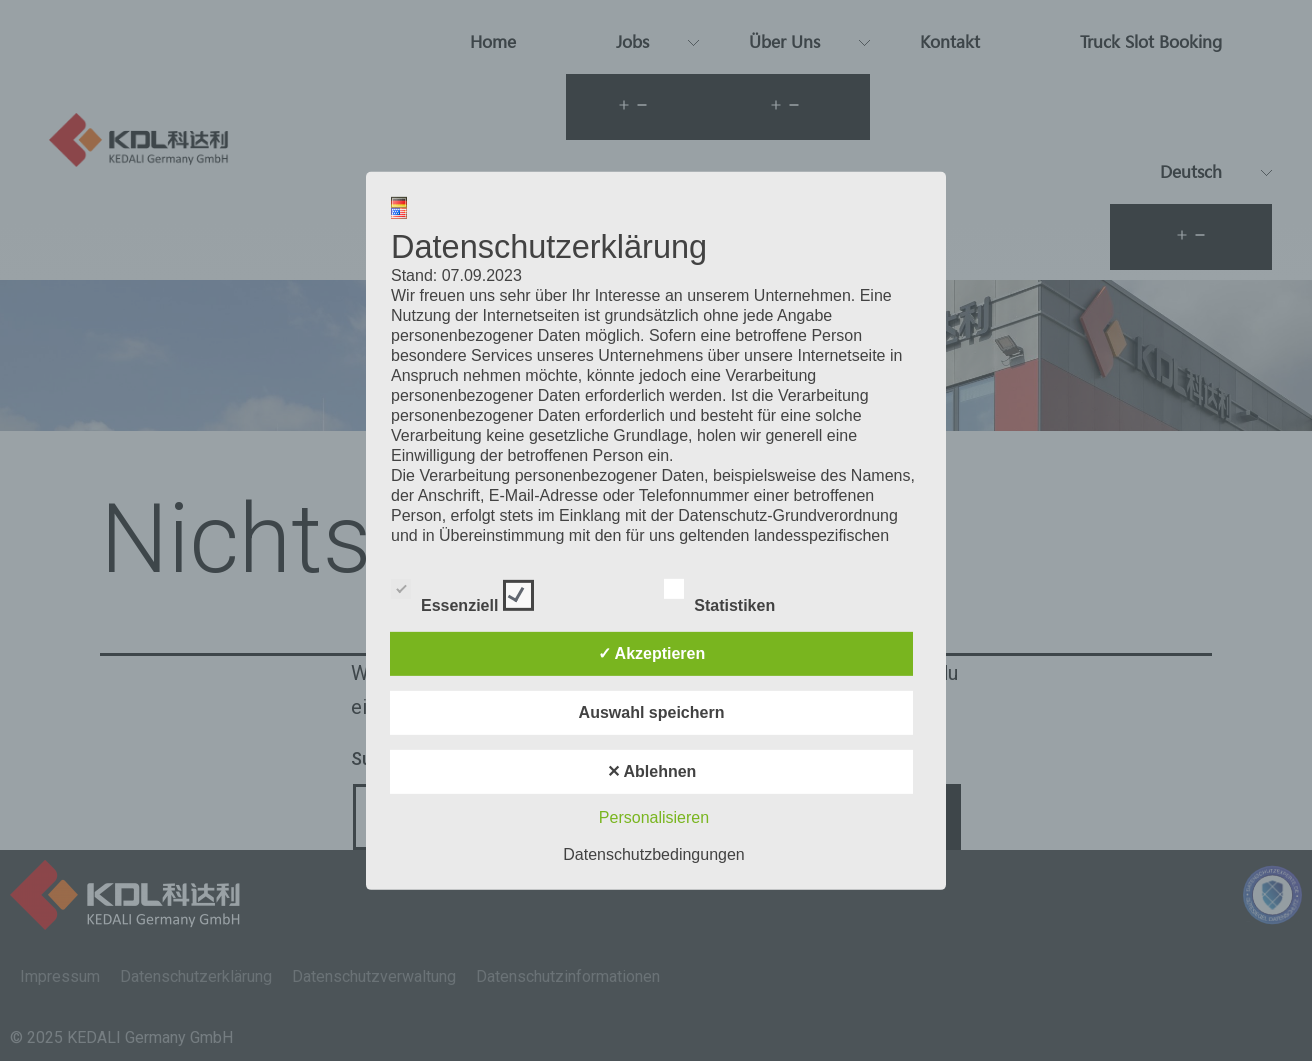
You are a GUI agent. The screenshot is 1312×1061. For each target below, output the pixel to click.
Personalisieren (654, 817)
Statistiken (737, 592)
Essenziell (462, 592)
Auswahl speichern (652, 712)
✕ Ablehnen (652, 771)
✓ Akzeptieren (652, 653)
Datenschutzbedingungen (653, 854)
